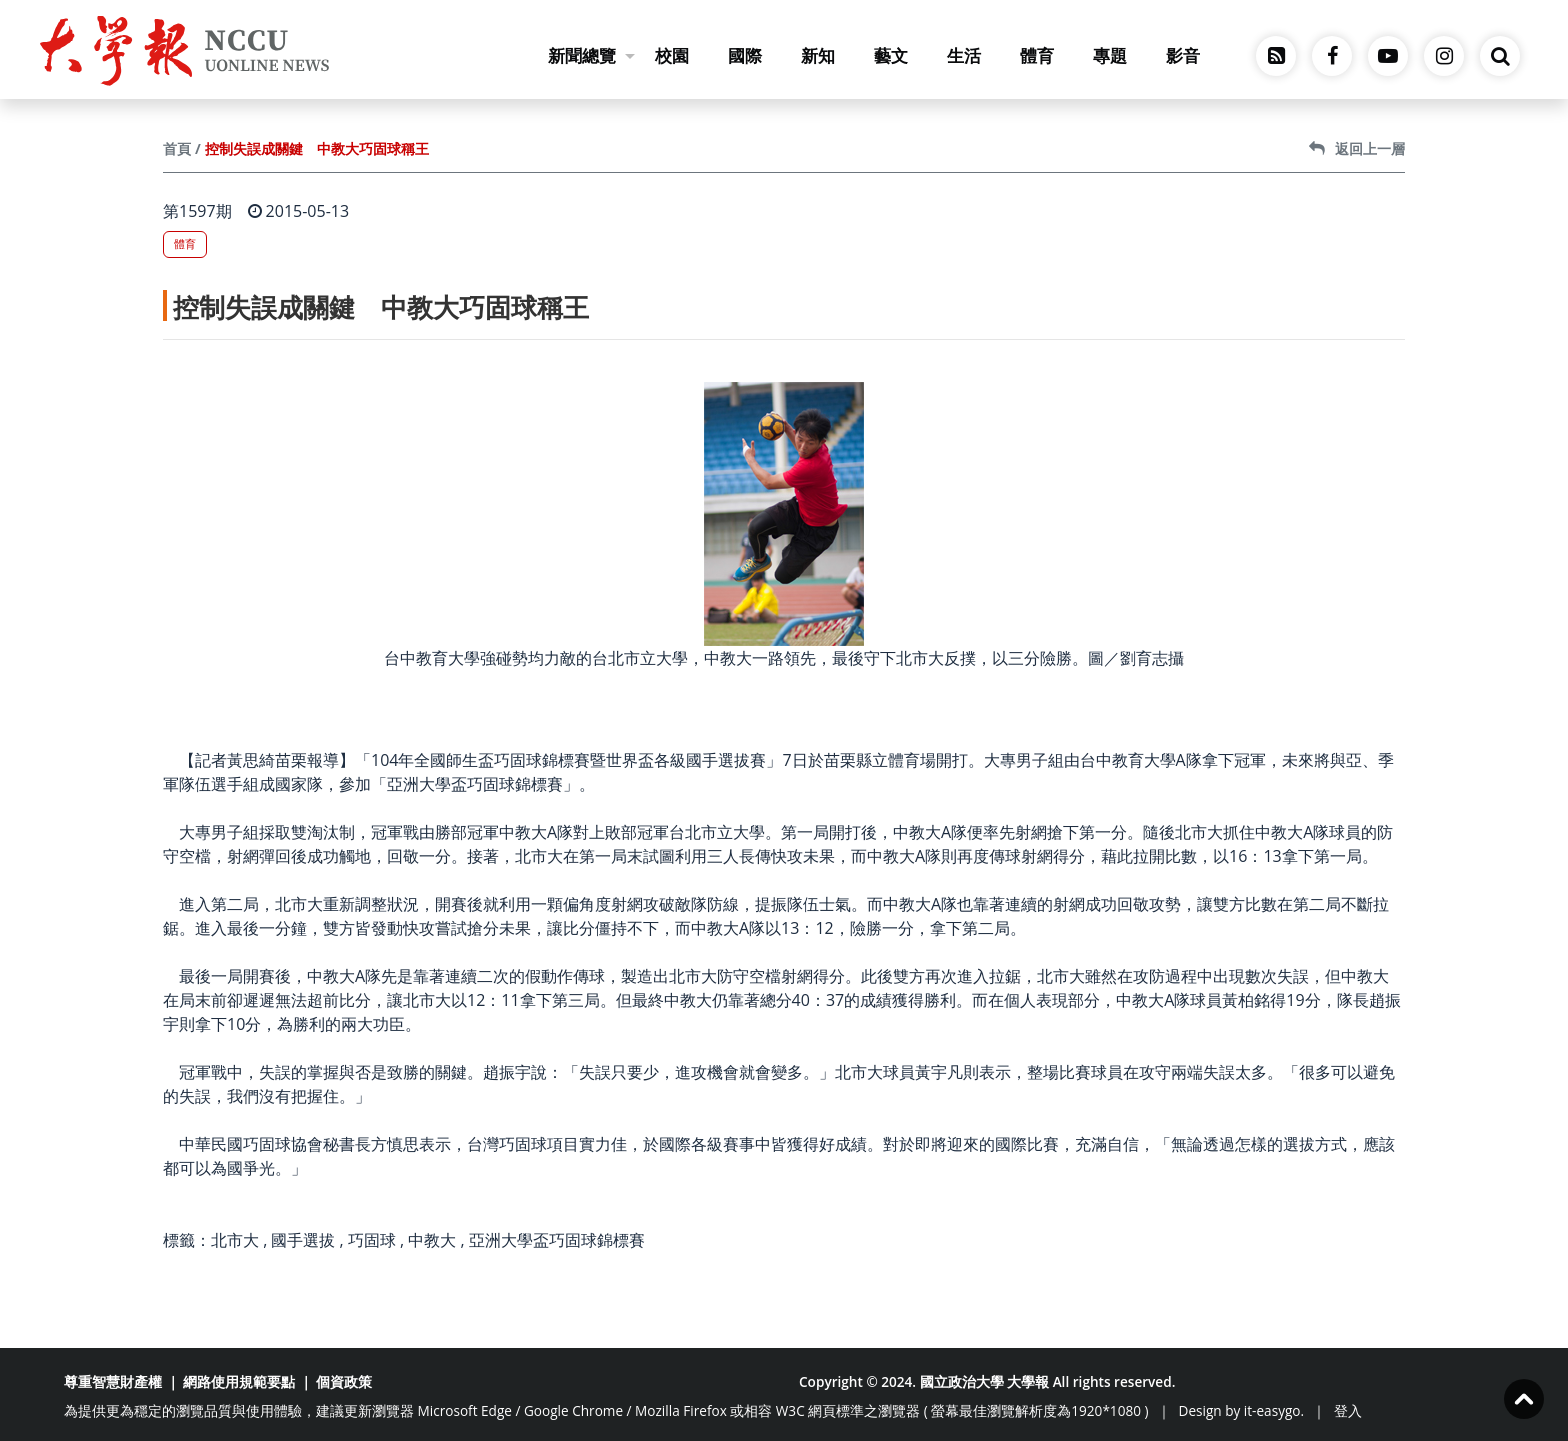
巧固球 (372, 1240)
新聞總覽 (591, 55)
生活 (964, 55)
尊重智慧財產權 (113, 1381)
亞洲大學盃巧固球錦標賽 (557, 1240)
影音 (1183, 55)
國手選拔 (303, 1240)
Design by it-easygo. (1242, 1410)
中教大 (432, 1240)
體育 (1037, 55)
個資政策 (344, 1381)
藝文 (891, 55)
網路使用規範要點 (239, 1381)
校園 (672, 55)
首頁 (177, 148)
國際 (745, 55)
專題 (1110, 55)
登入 (1348, 1410)
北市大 (235, 1240)
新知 (818, 55)
